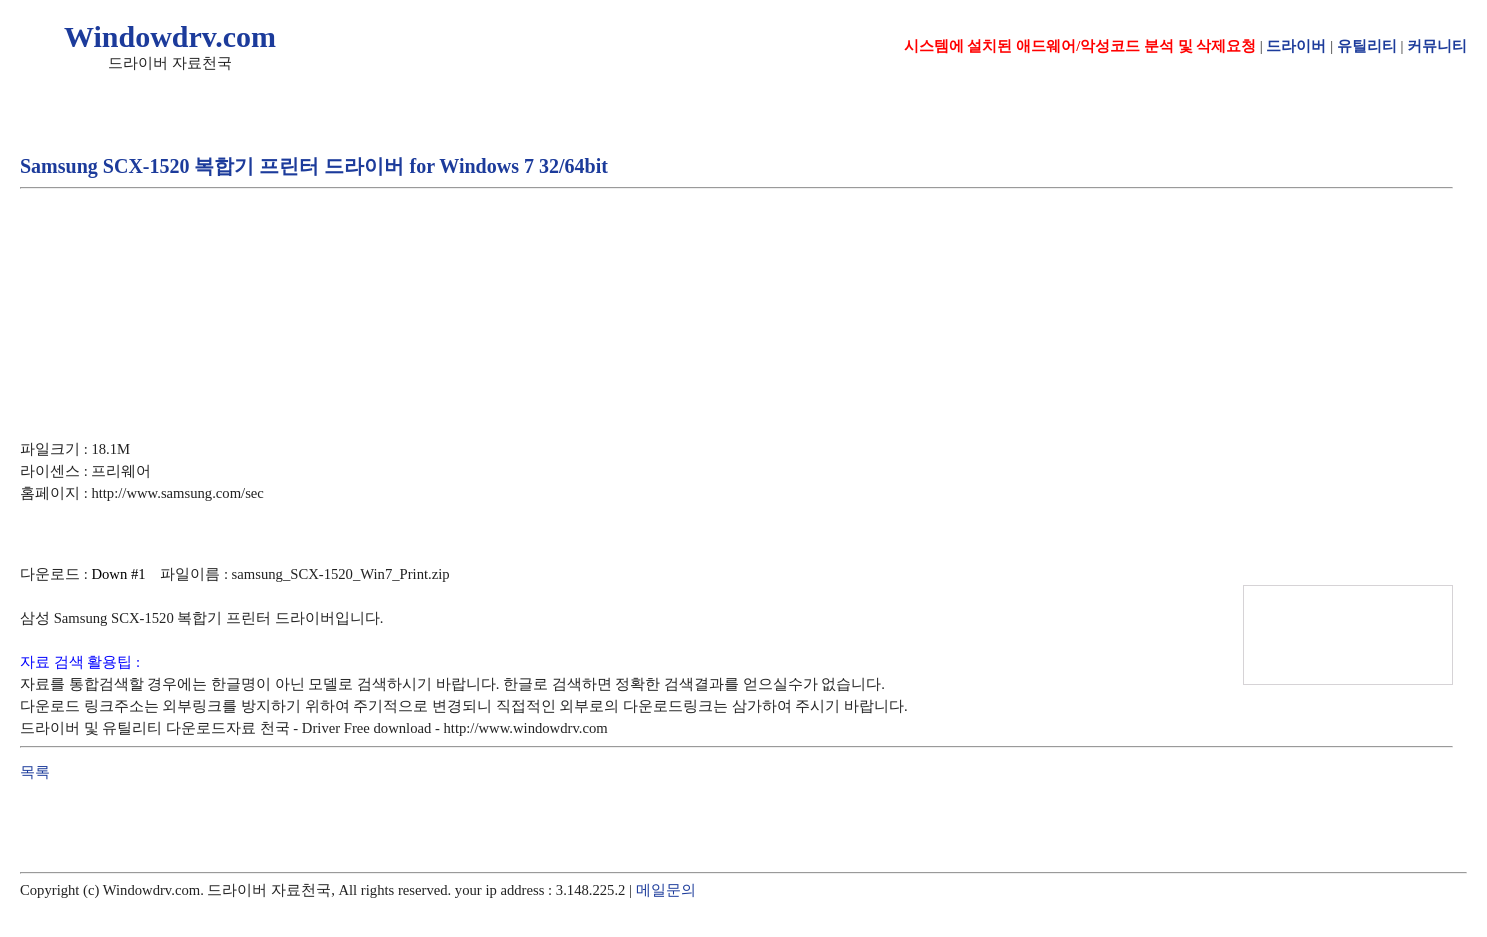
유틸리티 (1367, 46)
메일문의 (666, 890)
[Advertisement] (384, 259)
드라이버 (1296, 46)
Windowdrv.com (170, 36)
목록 (35, 772)
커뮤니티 (1437, 46)
